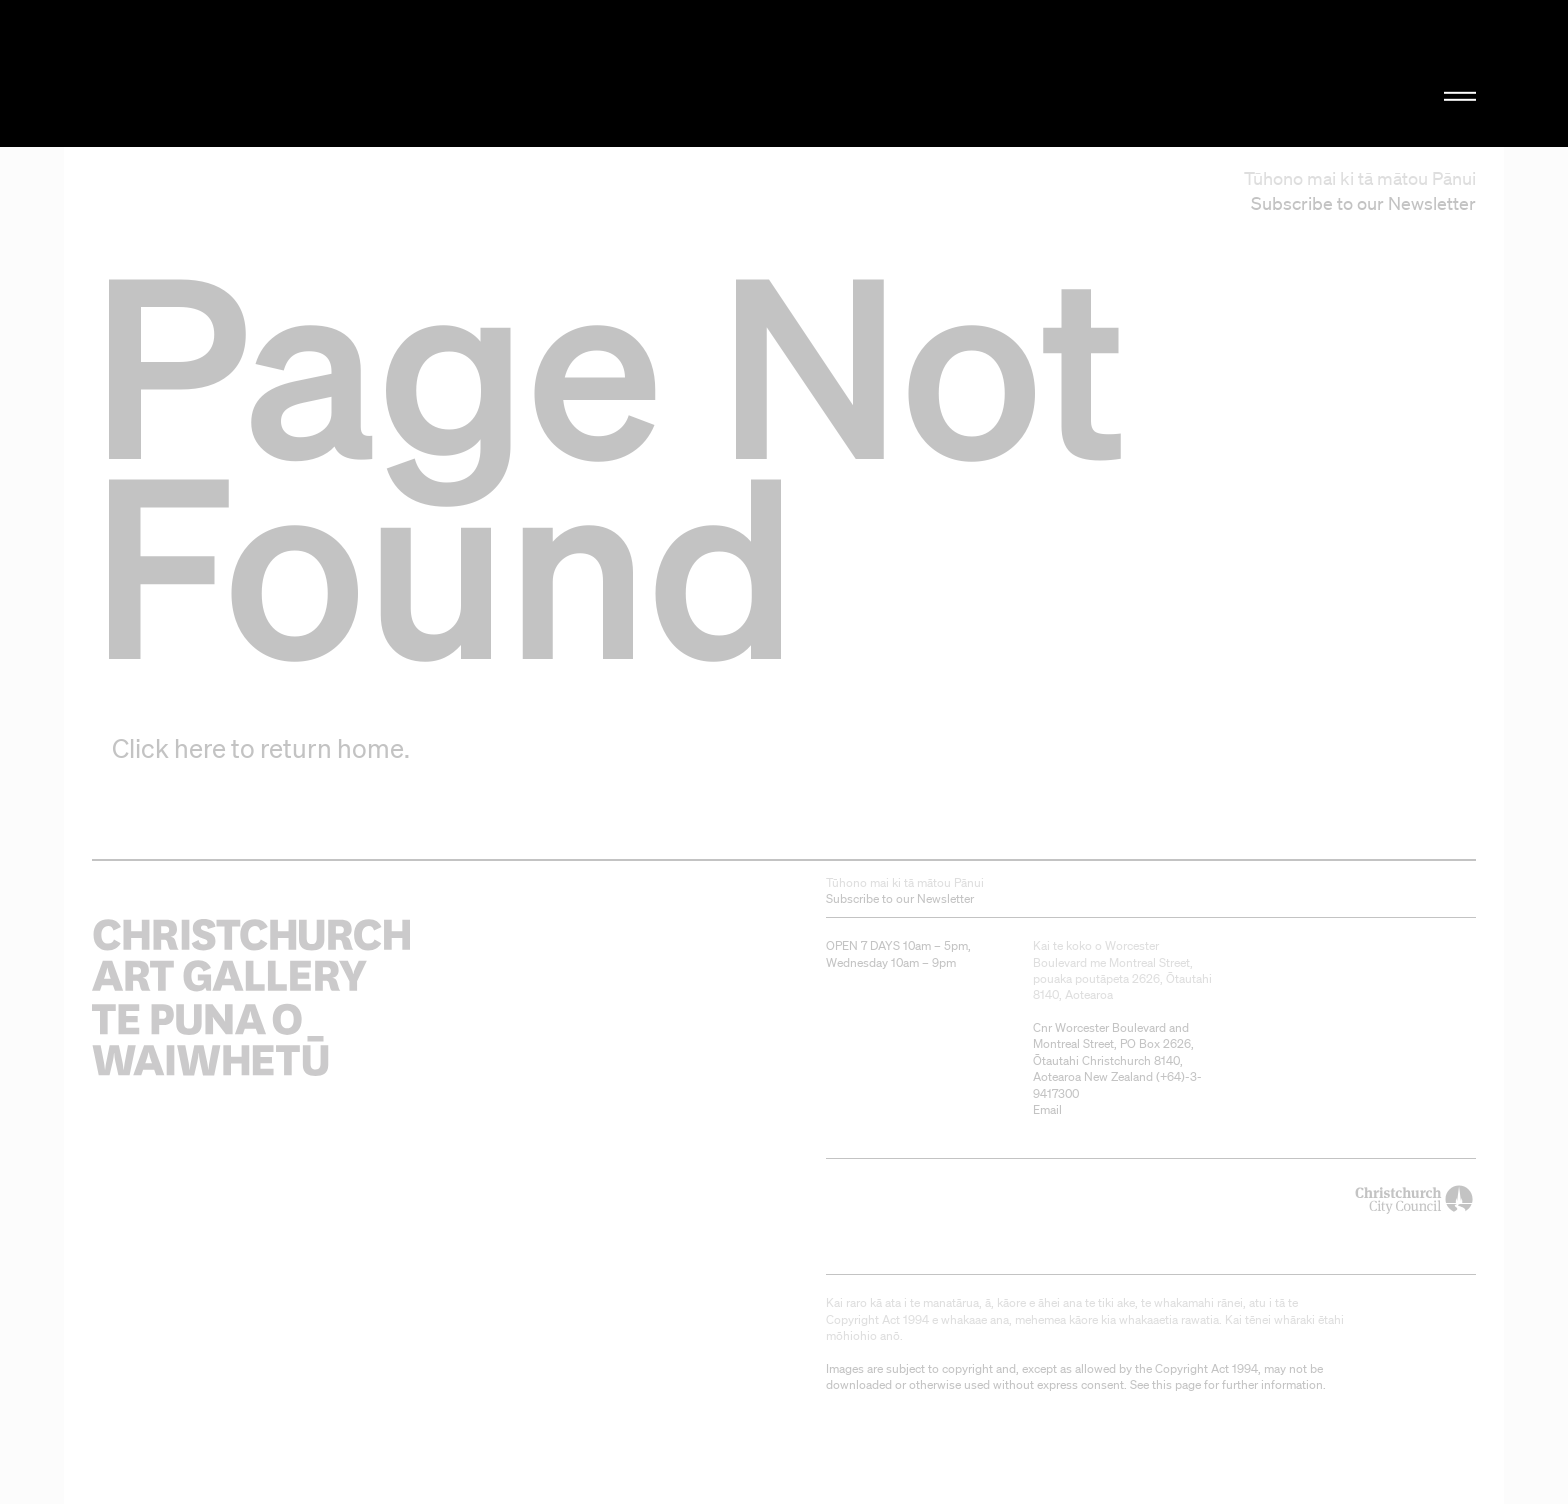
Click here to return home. (261, 748)
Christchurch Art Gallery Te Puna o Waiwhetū (304, 73)
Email (1047, 1109)
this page (1176, 1384)
